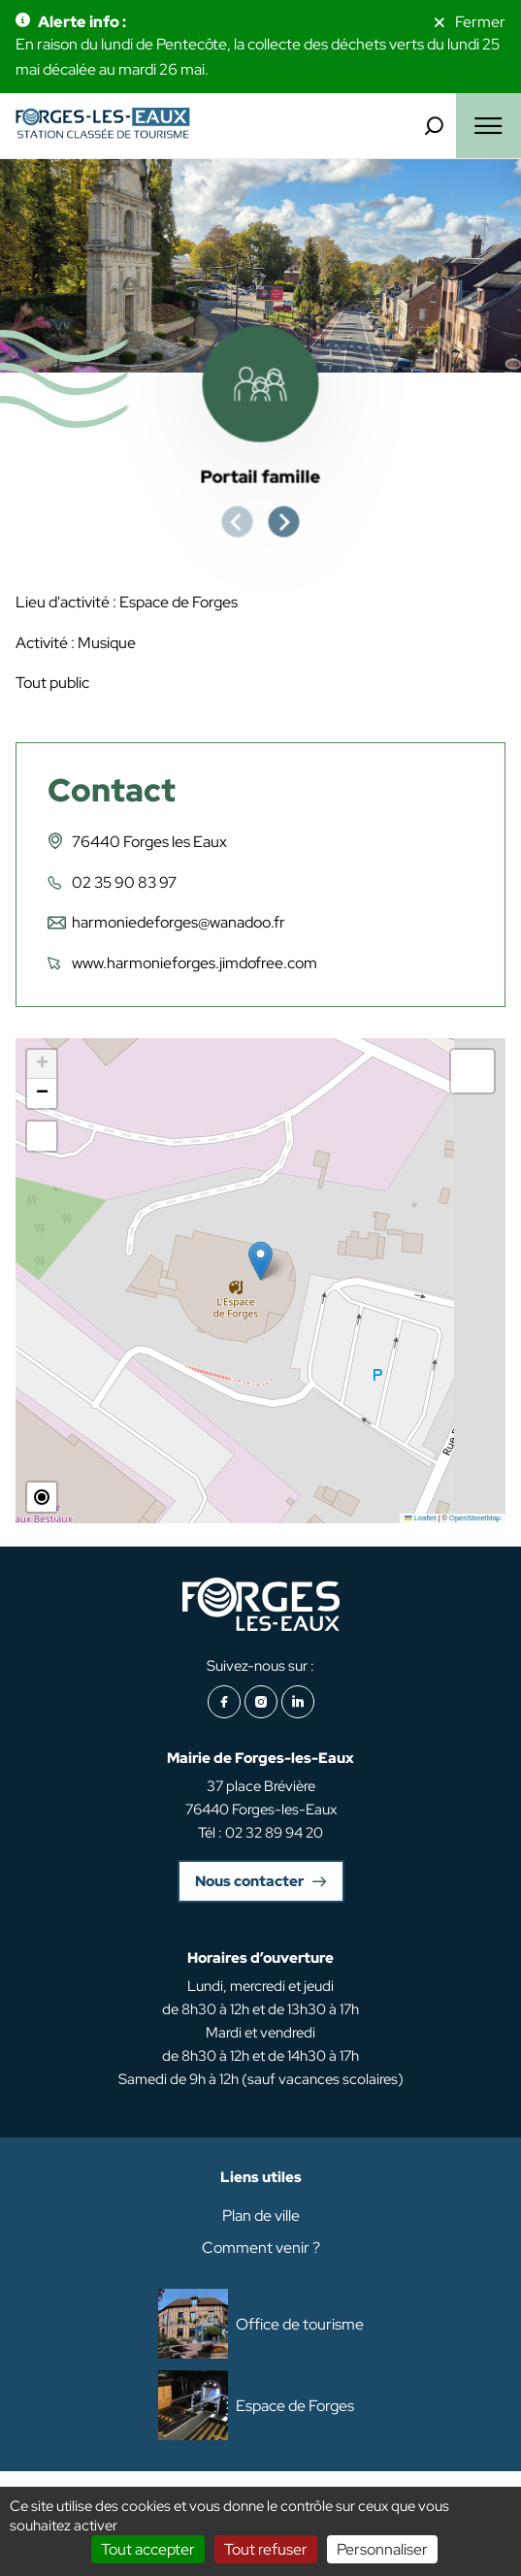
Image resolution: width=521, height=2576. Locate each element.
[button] (260, 1261)
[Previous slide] (237, 522)
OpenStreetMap (475, 1518)
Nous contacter (249, 1881)
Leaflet (420, 1518)
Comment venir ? (261, 2247)
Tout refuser (266, 2549)
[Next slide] (284, 522)
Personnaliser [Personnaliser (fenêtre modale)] (382, 2549)
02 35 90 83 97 (124, 882)
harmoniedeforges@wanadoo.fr (178, 922)
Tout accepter (148, 2549)
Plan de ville (261, 2215)
